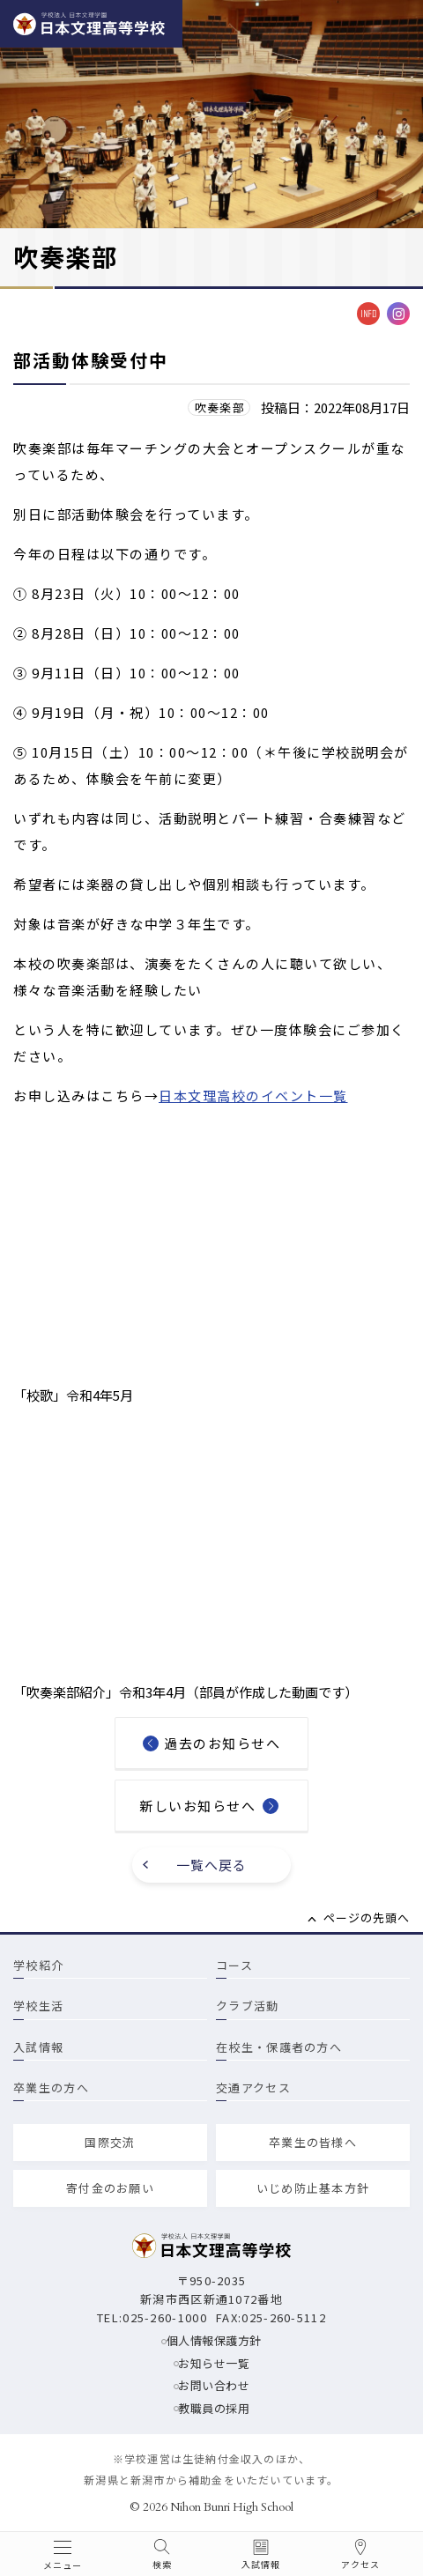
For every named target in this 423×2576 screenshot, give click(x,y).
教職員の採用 (213, 2408)
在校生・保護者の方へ (279, 2047)
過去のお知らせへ (222, 1743)
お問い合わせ (213, 2385)
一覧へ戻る (212, 1864)
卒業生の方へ (51, 2087)
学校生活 (38, 2005)
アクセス (360, 2564)
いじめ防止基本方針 (313, 2188)
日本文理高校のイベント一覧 (253, 1095)
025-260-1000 (164, 2317)
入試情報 (38, 2047)
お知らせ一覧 (213, 2363)
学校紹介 (38, 1965)
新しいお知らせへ (197, 1805)
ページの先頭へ (366, 1917)
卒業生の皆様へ (313, 2142)
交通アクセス (253, 2087)
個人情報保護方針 (214, 2340)
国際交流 (110, 2142)
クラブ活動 (247, 2005)
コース (234, 1965)
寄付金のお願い (110, 2188)
